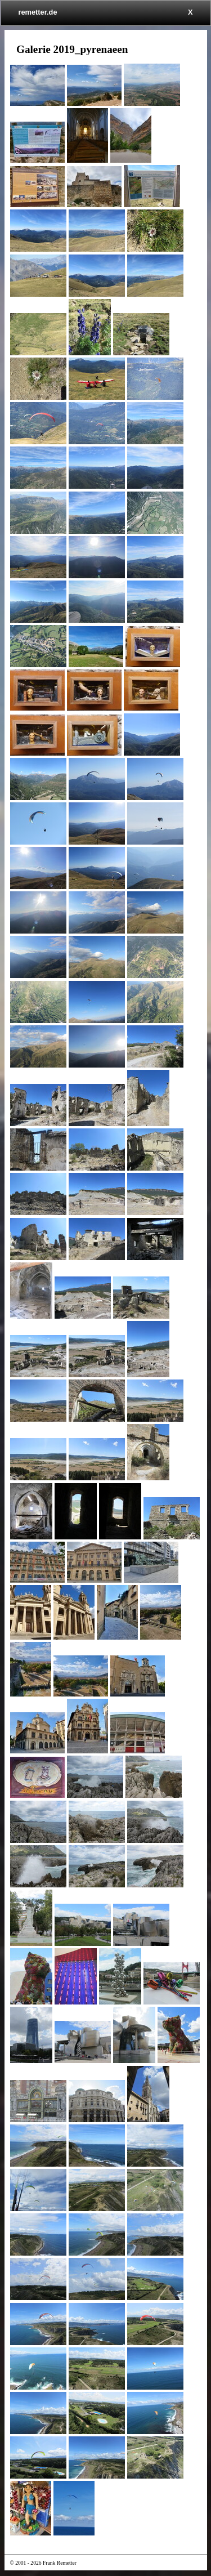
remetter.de (38, 12)
